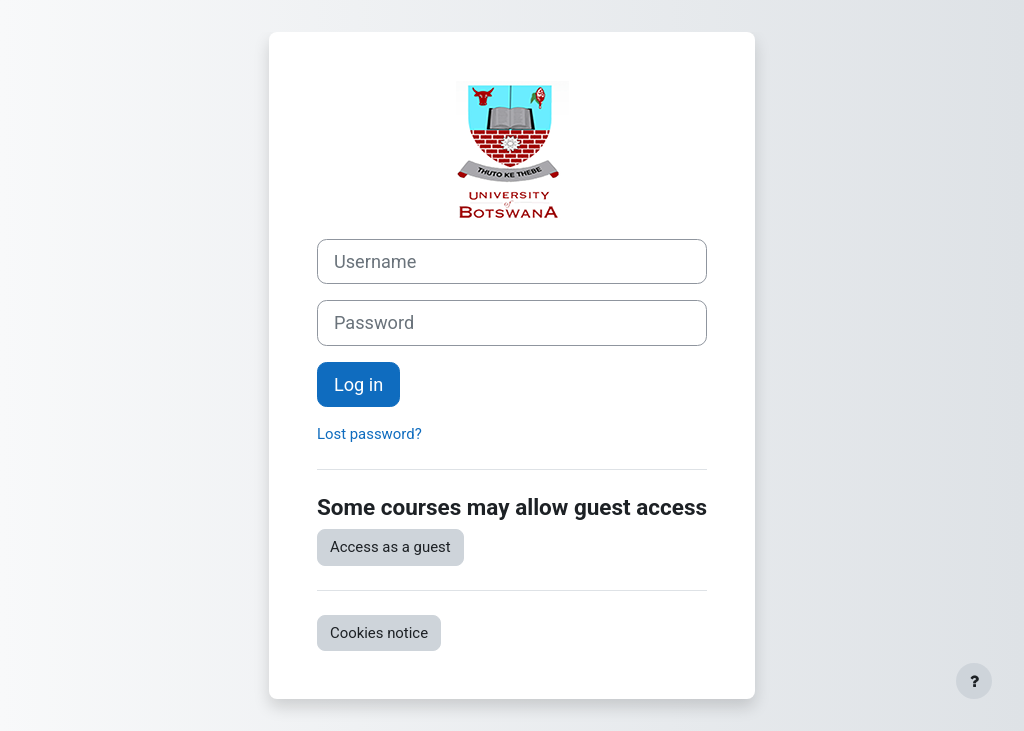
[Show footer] (974, 681)
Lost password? (369, 434)
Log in (358, 384)
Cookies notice (379, 633)
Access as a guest (390, 547)
